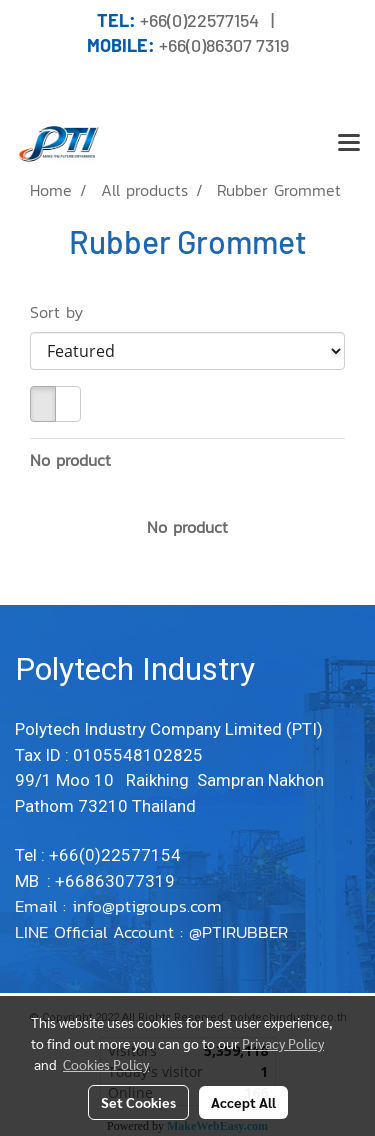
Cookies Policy (106, 1064)
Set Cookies (138, 1102)
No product (70, 460)
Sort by (65, 312)
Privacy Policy (283, 1043)
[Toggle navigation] (349, 144)
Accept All (243, 1102)
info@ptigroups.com (150, 906)
